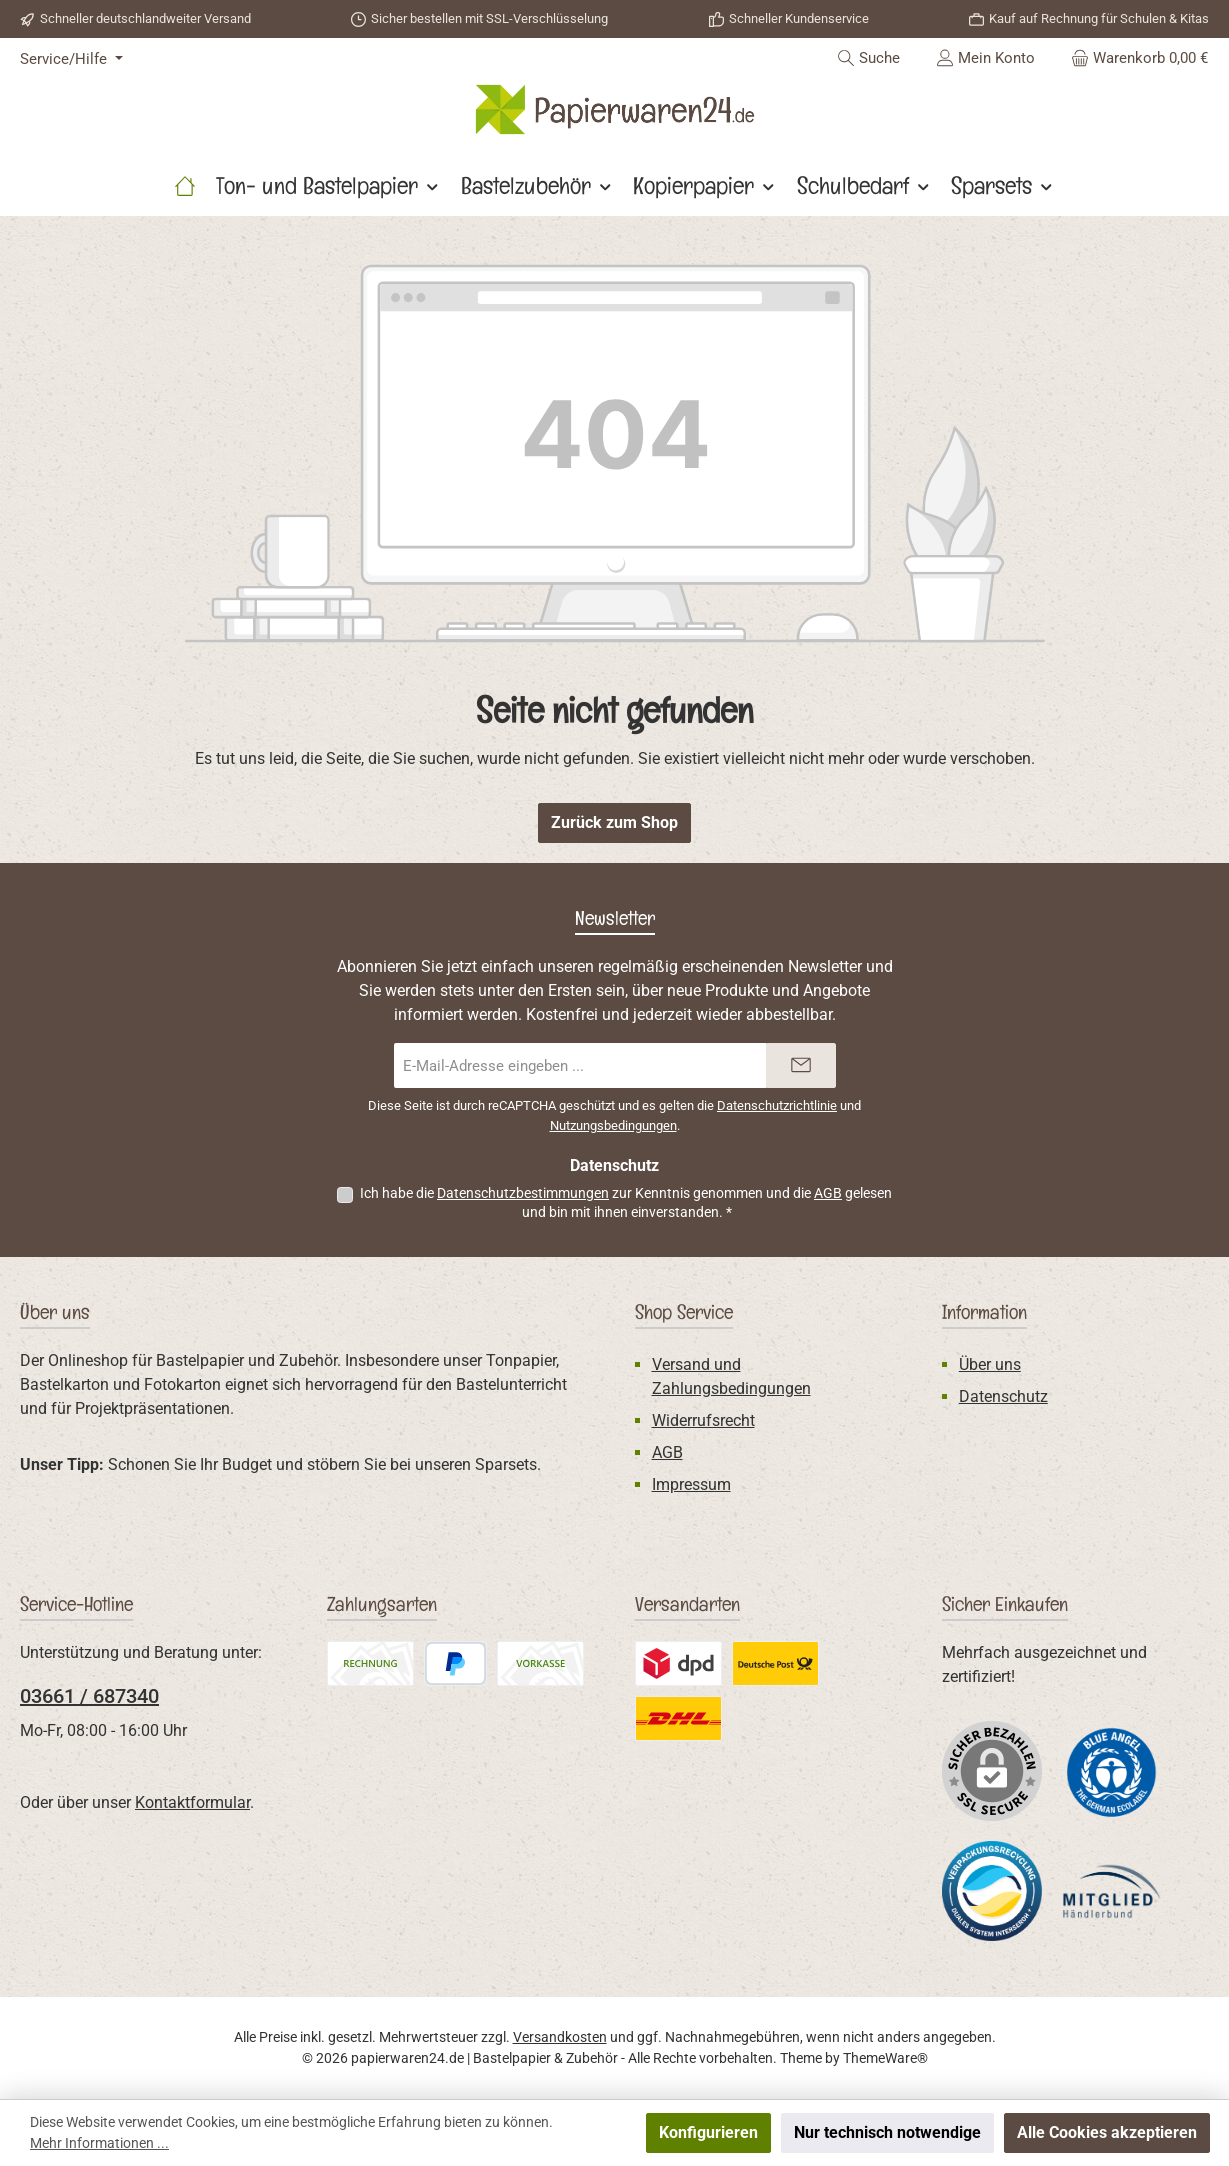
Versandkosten (560, 2037)
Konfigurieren (708, 2132)
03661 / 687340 (89, 1696)
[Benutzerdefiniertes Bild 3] (1112, 1891)
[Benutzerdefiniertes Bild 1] (1112, 1771)
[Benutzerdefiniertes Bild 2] (992, 1891)
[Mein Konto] (985, 58)
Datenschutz (1003, 1396)
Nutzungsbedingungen (613, 1125)
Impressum (691, 1484)
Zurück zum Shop (614, 822)
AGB (828, 1193)
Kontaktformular (192, 1802)
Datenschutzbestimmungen (523, 1193)
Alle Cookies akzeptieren (1107, 2132)
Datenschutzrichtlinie (777, 1105)
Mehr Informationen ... (99, 2143)
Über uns (990, 1364)
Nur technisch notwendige (887, 2132)
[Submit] (801, 1065)
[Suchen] (868, 58)
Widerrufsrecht (703, 1420)
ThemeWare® (885, 2058)
